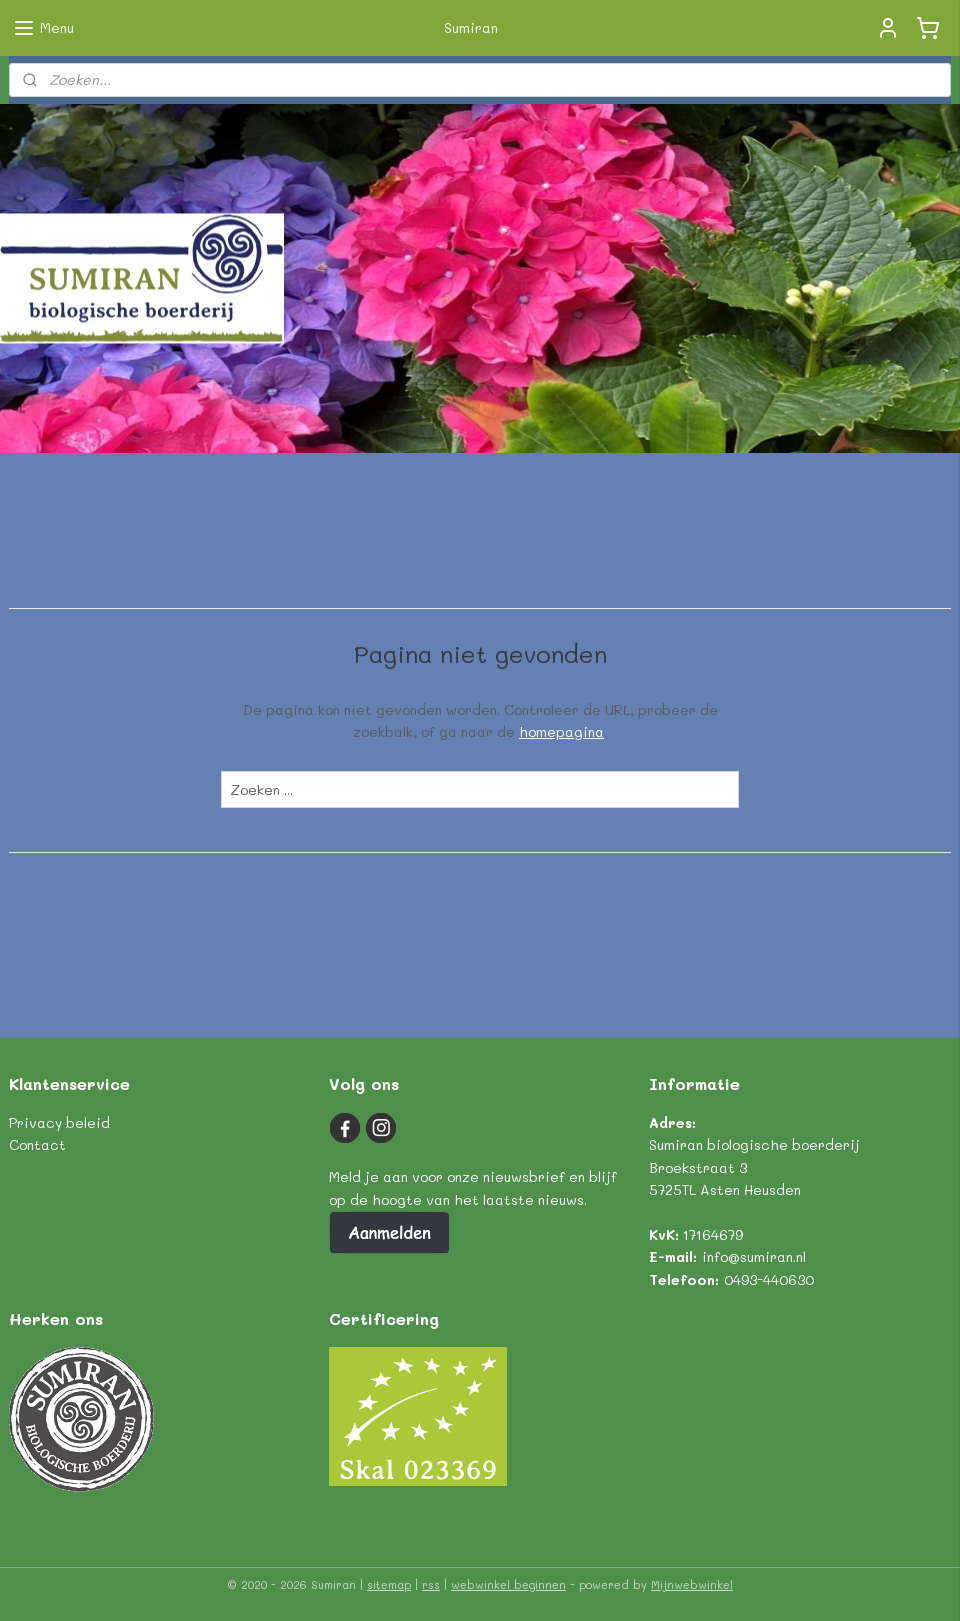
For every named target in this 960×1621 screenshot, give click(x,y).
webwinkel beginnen (508, 1584)
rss (431, 1584)
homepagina (561, 731)
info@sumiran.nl (754, 1256)
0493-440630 (769, 1279)
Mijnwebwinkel (692, 1584)
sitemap (389, 1584)
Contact (37, 1144)
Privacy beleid (59, 1122)
